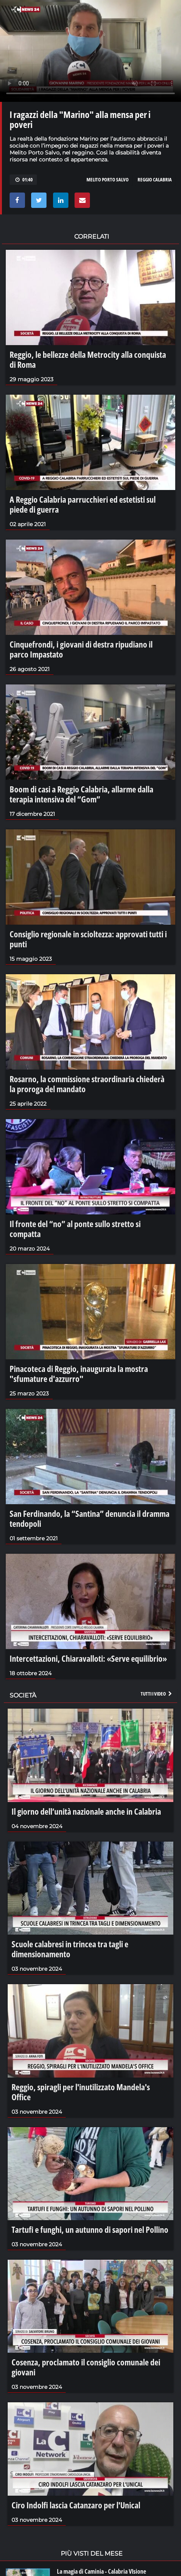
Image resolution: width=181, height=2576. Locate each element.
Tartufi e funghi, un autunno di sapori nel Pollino (90, 2229)
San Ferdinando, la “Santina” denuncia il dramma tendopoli (89, 1518)
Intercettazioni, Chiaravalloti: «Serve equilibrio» (88, 1658)
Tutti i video (157, 1693)
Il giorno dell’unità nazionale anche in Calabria (86, 1811)
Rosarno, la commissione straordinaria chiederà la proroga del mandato (87, 1084)
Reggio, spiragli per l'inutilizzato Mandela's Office (81, 2092)
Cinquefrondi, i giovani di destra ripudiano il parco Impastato (81, 649)
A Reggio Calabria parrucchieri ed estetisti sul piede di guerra (83, 504)
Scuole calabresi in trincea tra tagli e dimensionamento (70, 1949)
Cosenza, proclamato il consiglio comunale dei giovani (86, 2367)
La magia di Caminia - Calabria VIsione (101, 2571)
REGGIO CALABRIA (155, 179)
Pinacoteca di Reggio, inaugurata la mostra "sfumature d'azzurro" (79, 1373)
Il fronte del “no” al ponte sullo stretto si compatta (75, 1228)
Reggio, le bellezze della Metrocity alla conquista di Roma (88, 359)
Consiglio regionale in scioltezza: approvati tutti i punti (88, 939)
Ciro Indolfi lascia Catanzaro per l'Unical (76, 2505)
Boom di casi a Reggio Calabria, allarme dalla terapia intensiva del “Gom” (81, 794)
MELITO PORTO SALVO (107, 179)
